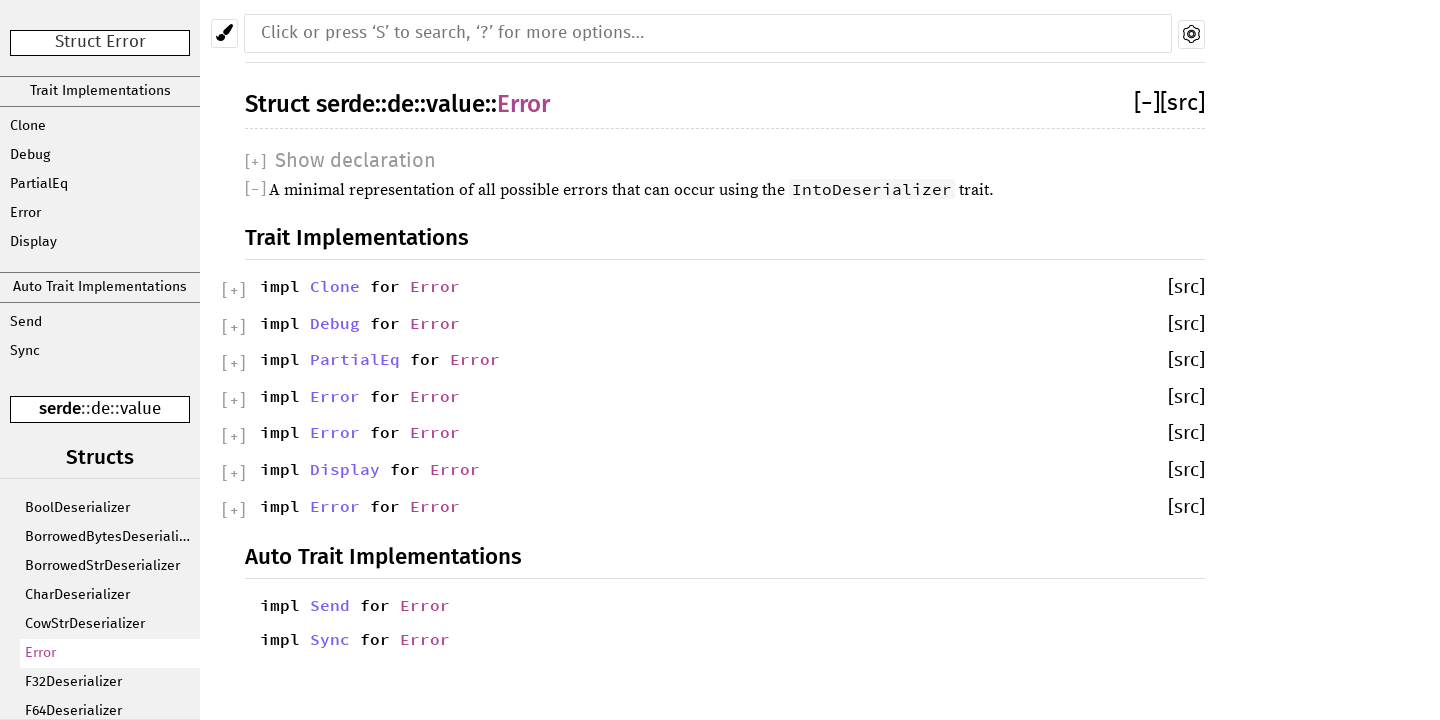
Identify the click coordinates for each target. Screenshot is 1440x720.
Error (25, 213)
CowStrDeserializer (85, 624)
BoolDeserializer (77, 508)
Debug (30, 155)
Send (26, 322)
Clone (28, 126)
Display (33, 242)
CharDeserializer (77, 595)
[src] (1182, 103)
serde (60, 408)
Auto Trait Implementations (100, 287)
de (100, 409)
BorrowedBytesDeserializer (111, 537)
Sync (25, 351)
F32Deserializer (73, 682)
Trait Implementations (100, 91)
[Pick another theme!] (224, 33)
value (140, 409)
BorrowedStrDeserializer (102, 566)
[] (1147, 103)
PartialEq (39, 184)
